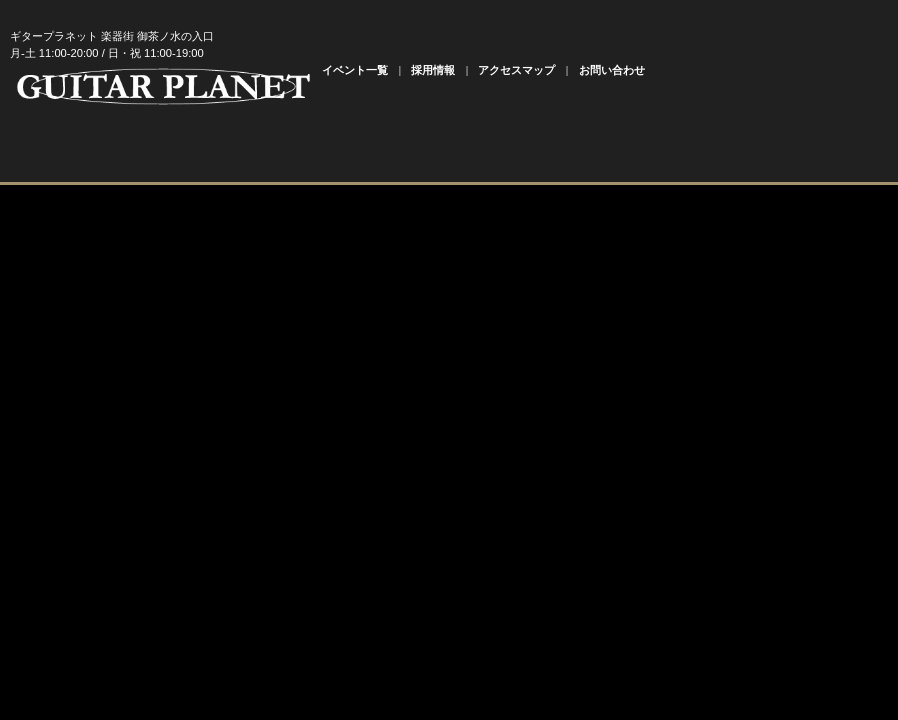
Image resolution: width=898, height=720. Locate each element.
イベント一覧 (355, 70)
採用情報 (433, 70)
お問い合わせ (612, 70)
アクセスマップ (516, 70)
